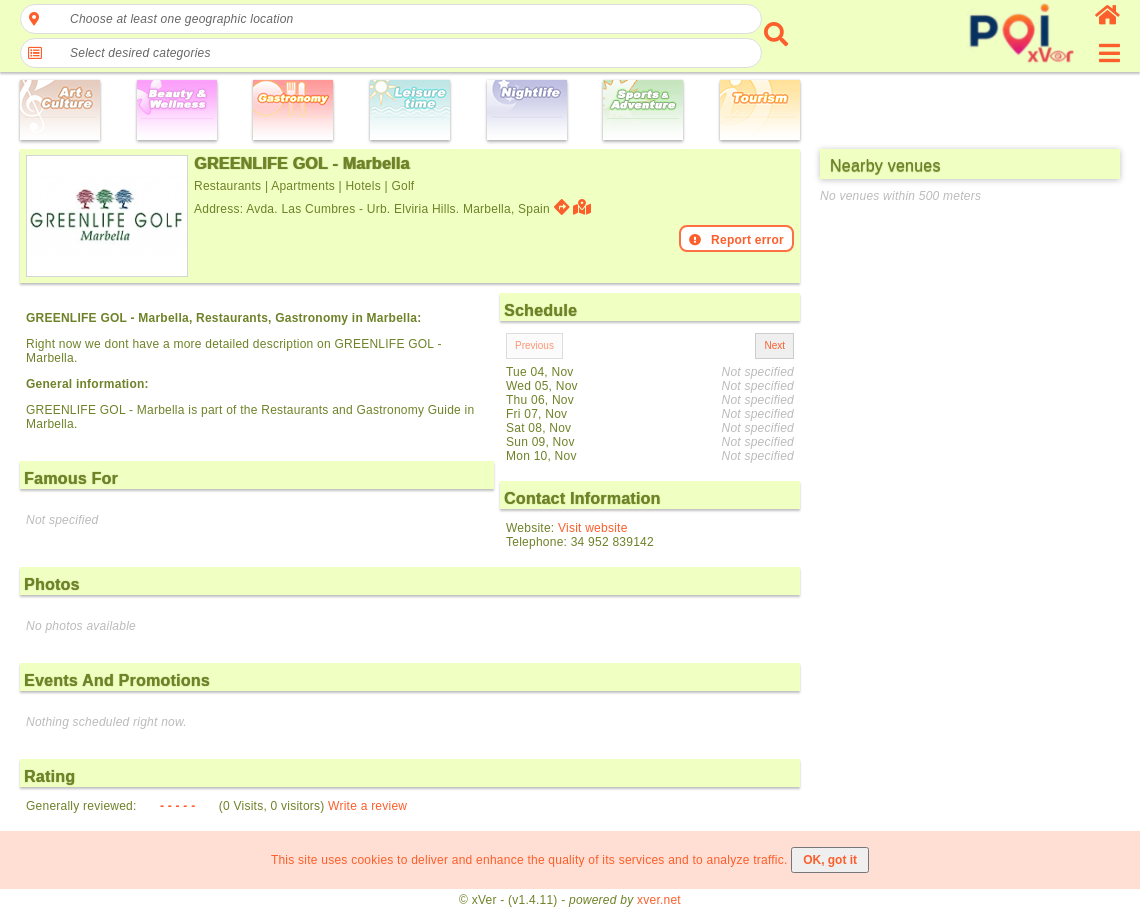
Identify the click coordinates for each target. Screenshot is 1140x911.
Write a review (367, 806)
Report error (736, 240)
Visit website (593, 528)
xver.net (659, 900)
